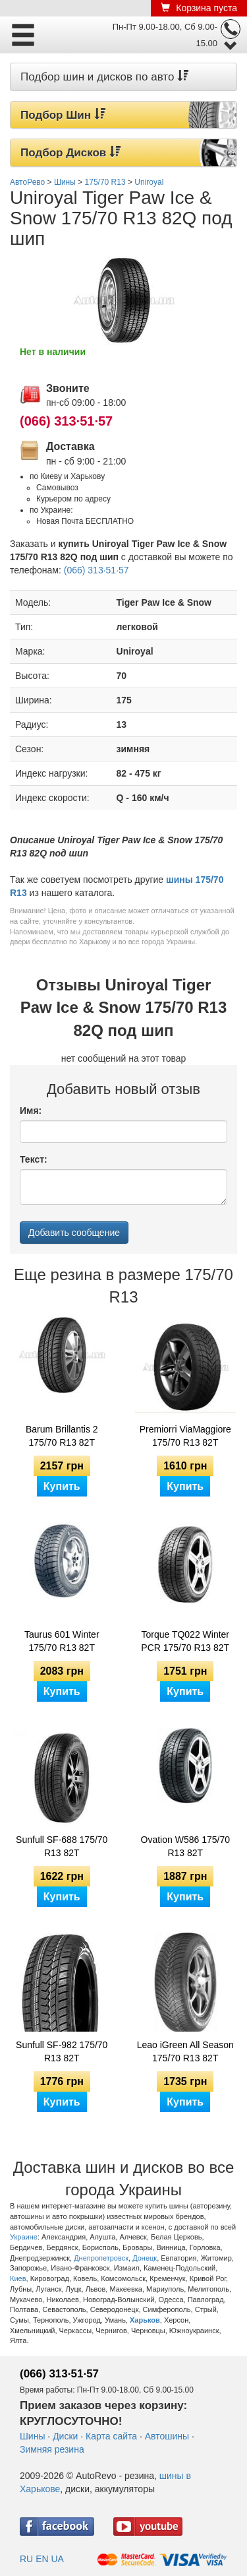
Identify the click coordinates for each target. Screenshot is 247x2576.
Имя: (30, 1110)
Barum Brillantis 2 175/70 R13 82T (62, 1436)
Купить (61, 1486)
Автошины (167, 2436)
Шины (32, 2436)
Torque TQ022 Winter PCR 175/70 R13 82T (185, 1641)
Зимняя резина (52, 2449)
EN (42, 2559)
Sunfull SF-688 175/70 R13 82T (61, 1846)
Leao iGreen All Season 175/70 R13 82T (185, 2051)
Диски (65, 2436)
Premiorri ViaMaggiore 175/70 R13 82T (185, 1436)
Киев (18, 2278)
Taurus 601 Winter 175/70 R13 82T (61, 1641)
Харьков (145, 2320)
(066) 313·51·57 (66, 421)
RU (26, 2559)
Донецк (144, 2258)
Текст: (33, 1159)
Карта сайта (111, 2436)
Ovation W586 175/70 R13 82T (185, 1846)
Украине (24, 2237)
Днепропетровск (101, 2258)
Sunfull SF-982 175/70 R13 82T (61, 2051)
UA (57, 2559)
